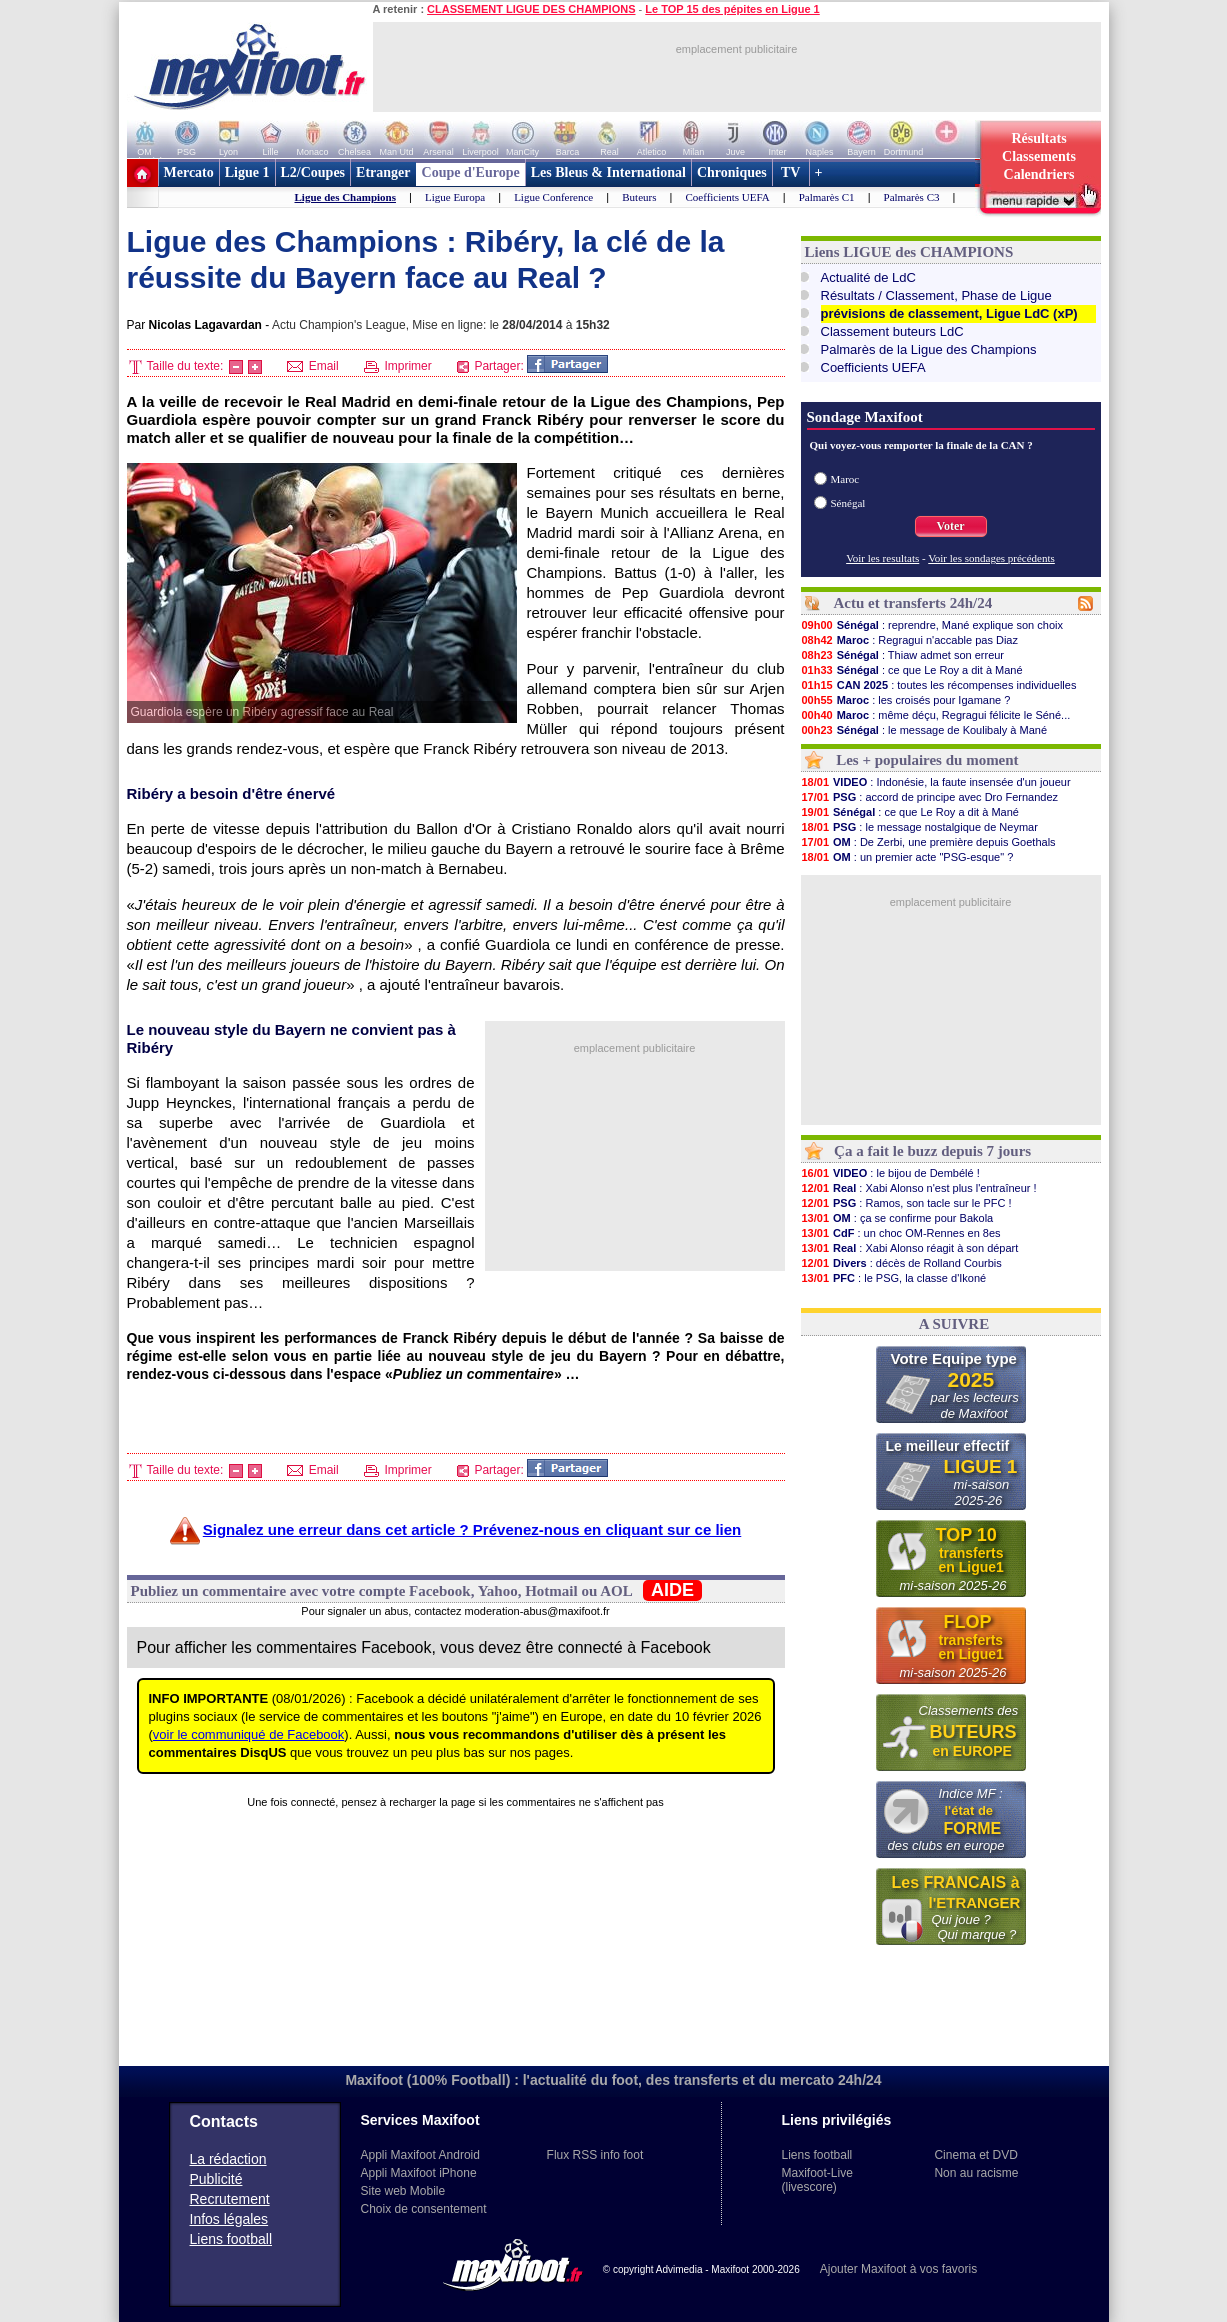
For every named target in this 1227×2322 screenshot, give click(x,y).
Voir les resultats (882, 558)
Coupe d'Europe (471, 172)
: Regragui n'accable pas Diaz (909, 640)
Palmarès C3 (912, 197)
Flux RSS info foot (595, 2155)
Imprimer (398, 366)
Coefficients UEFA (727, 197)
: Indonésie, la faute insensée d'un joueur (936, 782)
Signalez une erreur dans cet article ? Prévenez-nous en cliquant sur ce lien (472, 1529)
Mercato (189, 172)
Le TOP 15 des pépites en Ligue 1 (732, 9)
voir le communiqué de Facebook (249, 1734)
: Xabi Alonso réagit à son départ (910, 1248)
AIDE (672, 1590)
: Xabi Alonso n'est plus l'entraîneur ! (919, 1188)
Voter (950, 526)
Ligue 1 (247, 172)
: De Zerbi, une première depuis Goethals (928, 842)
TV (791, 172)
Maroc (845, 479)
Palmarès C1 (827, 197)
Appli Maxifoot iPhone (419, 2173)
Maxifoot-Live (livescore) (817, 2180)
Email (312, 366)
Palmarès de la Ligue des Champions (929, 349)
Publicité (216, 2179)
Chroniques (732, 172)
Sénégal (848, 503)
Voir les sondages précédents (991, 558)
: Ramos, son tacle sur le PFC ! (906, 1203)
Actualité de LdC (868, 277)
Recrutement (230, 2199)
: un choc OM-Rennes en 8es (901, 1233)
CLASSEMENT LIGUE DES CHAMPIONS (531, 9)
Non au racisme (976, 2173)
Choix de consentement (424, 2209)
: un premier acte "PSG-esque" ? (907, 857)
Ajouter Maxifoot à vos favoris (898, 2269)
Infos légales (229, 2219)
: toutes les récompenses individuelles (939, 685)
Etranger (383, 172)
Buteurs (639, 197)
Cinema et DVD (975, 2155)
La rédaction (228, 2159)
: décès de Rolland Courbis (901, 1263)
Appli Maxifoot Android (420, 2155)
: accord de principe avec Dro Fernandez (930, 797)
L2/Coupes (313, 172)
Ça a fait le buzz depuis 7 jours (932, 1151)
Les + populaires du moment (927, 760)
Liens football (231, 2239)
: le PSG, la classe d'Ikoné (894, 1278)
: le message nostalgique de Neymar (919, 827)
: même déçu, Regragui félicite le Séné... (936, 715)
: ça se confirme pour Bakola (897, 1218)
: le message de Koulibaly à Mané (924, 730)
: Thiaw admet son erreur (903, 655)
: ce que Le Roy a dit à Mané (912, 670)
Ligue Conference (553, 197)
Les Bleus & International (608, 172)
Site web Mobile (403, 2191)
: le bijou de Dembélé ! (890, 1173)
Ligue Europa (455, 197)
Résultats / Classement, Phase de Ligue (936, 295)
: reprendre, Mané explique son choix (932, 625)
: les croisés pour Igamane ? (906, 700)
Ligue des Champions (345, 197)
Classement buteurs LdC (892, 331)
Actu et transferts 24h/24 (912, 603)
